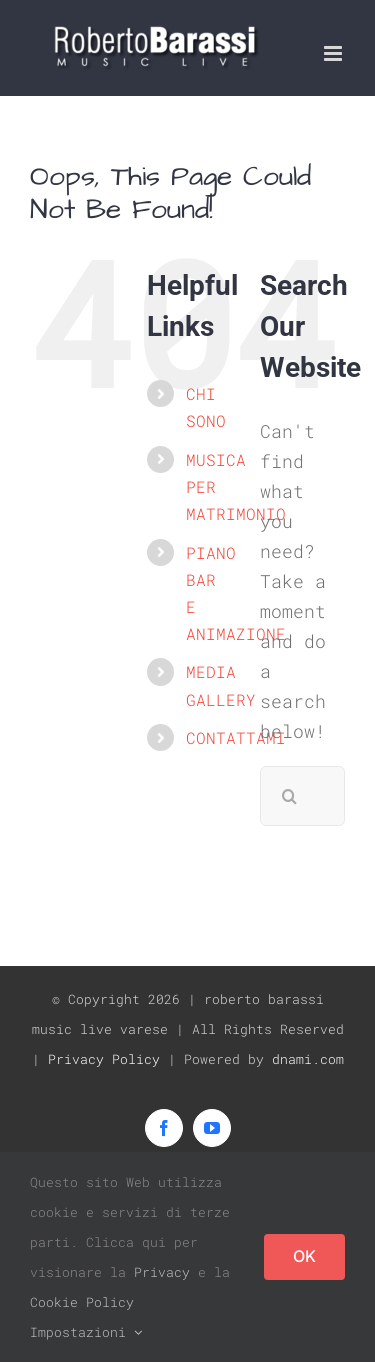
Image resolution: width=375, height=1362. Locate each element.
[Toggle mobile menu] (334, 53)
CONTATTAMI (236, 737)
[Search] (290, 796)
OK (304, 1256)
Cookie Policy (82, 1302)
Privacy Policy (104, 1059)
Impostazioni (86, 1332)
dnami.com (308, 1059)
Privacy (162, 1272)
